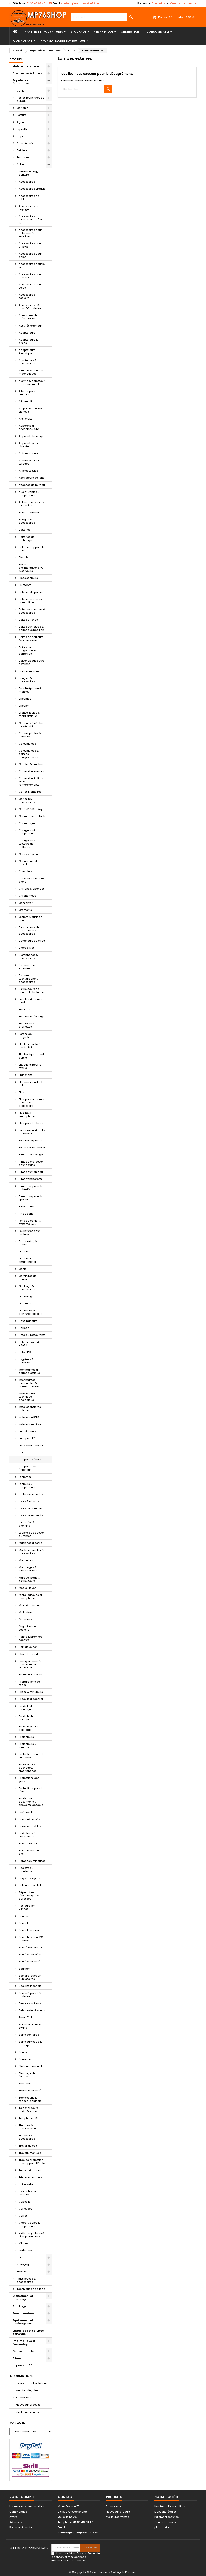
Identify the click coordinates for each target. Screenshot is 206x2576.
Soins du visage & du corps (30, 2043)
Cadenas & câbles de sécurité (31, 724)
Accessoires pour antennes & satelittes (30, 233)
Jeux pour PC (27, 1438)
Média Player (27, 1588)
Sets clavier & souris (32, 2010)
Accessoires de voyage (29, 207)
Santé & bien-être (30, 1954)
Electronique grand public (31, 1056)
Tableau (22, 2271)
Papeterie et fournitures (44, 32)
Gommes (25, 1303)
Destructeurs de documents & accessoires (29, 930)
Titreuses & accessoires (27, 2137)
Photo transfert (28, 1654)
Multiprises (26, 1612)
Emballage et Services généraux (28, 2332)
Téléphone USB (29, 2118)
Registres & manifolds (26, 1869)
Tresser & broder (30, 2170)
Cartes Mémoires (30, 792)
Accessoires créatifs (32, 189)
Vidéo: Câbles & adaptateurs (29, 2224)
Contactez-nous (165, 2522)
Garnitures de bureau (28, 1277)
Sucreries (25, 2083)
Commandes (18, 2512)
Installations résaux (31, 1424)
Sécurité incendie (30, 1986)
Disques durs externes (27, 966)
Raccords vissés (29, 1819)
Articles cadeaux (30, 453)
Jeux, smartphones (31, 1445)
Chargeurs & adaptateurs (27, 831)
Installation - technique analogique (27, 1396)
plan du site (161, 2527)
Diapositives (27, 948)
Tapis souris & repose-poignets (30, 2099)
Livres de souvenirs (31, 1515)
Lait (21, 1452)
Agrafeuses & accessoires (28, 361)
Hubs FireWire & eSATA (29, 1343)
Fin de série (26, 1214)
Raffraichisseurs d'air (29, 1852)
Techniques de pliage (31, 2289)
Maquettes (26, 1560)
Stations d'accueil (30, 2066)
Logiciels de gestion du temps (32, 1534)
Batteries (24, 530)
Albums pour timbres (27, 392)
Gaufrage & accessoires (27, 1287)
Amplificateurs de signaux (30, 410)
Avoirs (13, 2517)
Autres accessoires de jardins (31, 503)
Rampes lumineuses (32, 1861)
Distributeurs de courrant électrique (31, 990)
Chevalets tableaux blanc (31, 880)
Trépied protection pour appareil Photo (32, 2161)
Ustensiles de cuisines (27, 2192)
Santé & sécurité (29, 1961)
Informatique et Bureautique (62, 40)
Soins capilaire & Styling (30, 2026)
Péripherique (103, 32)
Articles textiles (28, 471)
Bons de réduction (21, 2527)
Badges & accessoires (27, 521)
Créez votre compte (183, 3)
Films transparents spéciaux (31, 1197)
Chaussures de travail (29, 862)
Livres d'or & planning (26, 1524)
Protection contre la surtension (31, 1755)
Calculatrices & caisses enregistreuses (29, 754)
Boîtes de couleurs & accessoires (31, 638)
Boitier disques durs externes (31, 662)
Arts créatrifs (25, 143)
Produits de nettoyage (26, 1717)
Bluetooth (25, 585)
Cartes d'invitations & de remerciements (31, 781)
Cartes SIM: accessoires (27, 800)
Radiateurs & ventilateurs (27, 1834)
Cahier (21, 91)
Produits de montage (26, 1707)
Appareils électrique (32, 436)
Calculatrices (27, 744)
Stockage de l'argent (27, 2074)
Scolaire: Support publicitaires (30, 1977)
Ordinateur (130, 32)
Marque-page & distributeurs (29, 1579)
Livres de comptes (31, 1508)
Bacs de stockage (30, 512)
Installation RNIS (29, 1417)
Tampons (23, 157)
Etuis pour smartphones (27, 1114)
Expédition (23, 129)
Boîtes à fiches (28, 620)
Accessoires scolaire (27, 296)
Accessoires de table (29, 197)
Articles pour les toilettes (29, 462)
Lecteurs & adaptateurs (27, 1485)
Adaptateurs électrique (27, 351)
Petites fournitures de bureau (30, 99)
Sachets (24, 1923)
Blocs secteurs (28, 578)
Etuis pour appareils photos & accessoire (32, 1102)
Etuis (22, 1092)
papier (21, 136)
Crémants (25, 910)
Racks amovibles (30, 1826)
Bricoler (24, 706)
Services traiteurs (30, 2003)
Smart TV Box (27, 2017)
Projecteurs (26, 1737)
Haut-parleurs (28, 1321)
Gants (22, 1269)
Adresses (15, 2522)
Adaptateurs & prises (28, 341)
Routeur (24, 1916)
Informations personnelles (26, 2506)
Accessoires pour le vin (32, 265)
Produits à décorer (31, 1699)
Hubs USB (25, 1352)
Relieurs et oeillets (30, 1885)
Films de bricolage (31, 1154)
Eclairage (25, 1009)
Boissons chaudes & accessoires (32, 611)
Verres (23, 2216)
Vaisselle (25, 2202)
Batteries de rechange (27, 538)
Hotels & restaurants (32, 1335)
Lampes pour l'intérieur (27, 1468)
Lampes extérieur (30, 1459)
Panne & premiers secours (30, 1638)
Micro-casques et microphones (30, 1596)
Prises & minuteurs (31, 1692)
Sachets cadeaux (30, 1930)
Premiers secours (30, 1674)
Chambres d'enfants (32, 816)
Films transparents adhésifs (31, 1187)
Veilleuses (25, 2209)
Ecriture (22, 115)
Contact (66, 2497)
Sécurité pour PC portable (30, 1994)
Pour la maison (23, 2313)
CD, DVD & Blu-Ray (30, 809)
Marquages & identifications (28, 1568)
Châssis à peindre (30, 854)
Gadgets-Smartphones (28, 1260)
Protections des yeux (29, 1779)
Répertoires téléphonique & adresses (29, 1895)
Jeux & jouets (27, 1431)
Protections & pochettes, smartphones (27, 1768)
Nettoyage (24, 2264)
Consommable (157, 32)
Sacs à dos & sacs (31, 1947)
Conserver (26, 903)
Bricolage (25, 699)
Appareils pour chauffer (28, 444)
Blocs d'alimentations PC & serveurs (31, 568)
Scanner (24, 1969)
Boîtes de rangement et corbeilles (28, 650)
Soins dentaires (29, 2035)
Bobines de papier (31, 592)
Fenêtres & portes (30, 1140)
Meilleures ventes (27, 2412)
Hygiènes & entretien (26, 1360)
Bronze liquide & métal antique (29, 714)
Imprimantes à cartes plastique (29, 1371)
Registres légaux (29, 1878)
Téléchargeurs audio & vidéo (28, 2109)
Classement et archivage (23, 2297)
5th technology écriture (28, 173)
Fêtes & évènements (32, 1147)
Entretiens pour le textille (30, 1066)
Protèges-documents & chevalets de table (31, 1802)
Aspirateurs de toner (32, 478)
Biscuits (23, 557)
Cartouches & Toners (27, 73)
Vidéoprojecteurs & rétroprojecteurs (31, 2234)
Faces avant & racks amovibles (32, 1131)
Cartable (22, 108)
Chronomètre (28, 896)
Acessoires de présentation (28, 316)
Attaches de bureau (32, 485)
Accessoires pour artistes (30, 245)
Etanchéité (26, 1075)
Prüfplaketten (27, 1812)
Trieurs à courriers (30, 2177)
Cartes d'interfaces (31, 771)
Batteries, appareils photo (31, 548)
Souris (23, 2052)
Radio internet (28, 1843)
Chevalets (25, 871)
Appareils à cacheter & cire (29, 427)
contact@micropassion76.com (81, 3)
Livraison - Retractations (31, 2383)
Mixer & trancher (29, 1605)
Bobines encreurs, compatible (30, 600)
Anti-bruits (25, 419)
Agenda (22, 122)
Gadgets (24, 1251)
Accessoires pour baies (30, 255)
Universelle (26, 2184)
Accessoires (27, 182)
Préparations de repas (29, 1683)
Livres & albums (29, 1501)
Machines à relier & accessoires (31, 1551)
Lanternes (25, 1477)
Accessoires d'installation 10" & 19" (30, 219)
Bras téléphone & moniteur (30, 690)
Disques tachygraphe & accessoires (28, 978)
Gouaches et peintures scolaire (30, 1312)
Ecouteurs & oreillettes (26, 1025)
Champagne (27, 823)
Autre (20, 164)
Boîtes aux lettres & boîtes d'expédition (31, 628)
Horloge (24, 1328)
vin (20, 2257)
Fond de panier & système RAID (30, 1222)
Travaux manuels (30, 2153)
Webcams (25, 2250)
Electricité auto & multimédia (30, 1045)
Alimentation (27, 401)
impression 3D (22, 2365)
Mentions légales (26, 2390)
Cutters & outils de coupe (30, 918)
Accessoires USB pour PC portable (30, 306)
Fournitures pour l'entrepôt (29, 1232)
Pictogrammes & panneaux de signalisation (30, 1664)
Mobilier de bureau (26, 66)
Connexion (158, 3)
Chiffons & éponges (32, 889)
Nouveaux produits (27, 2405)
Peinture (22, 150)
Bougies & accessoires (27, 679)
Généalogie (26, 1296)
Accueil (16, 59)
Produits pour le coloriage (29, 1728)
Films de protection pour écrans (31, 1163)
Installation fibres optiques (30, 1408)
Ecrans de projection (25, 1035)
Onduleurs (25, 1619)
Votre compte (21, 2497)
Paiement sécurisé (166, 2517)
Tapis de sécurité (30, 2090)
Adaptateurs (27, 333)
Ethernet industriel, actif (31, 1083)
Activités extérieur (30, 326)
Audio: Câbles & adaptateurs (29, 493)
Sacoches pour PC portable (31, 1938)
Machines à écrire (30, 1543)
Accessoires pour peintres (30, 275)
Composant (22, 40)
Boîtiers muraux (29, 671)
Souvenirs (25, 2059)
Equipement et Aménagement (23, 2321)
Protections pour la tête (31, 1789)
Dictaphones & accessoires (28, 956)
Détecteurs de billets (32, 941)
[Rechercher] (103, 17)
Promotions (23, 2397)
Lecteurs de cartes (31, 1494)
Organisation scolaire (27, 1628)
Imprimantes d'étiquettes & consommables (29, 1383)
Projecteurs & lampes (27, 1745)
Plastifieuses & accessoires (26, 2280)
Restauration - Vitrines (28, 1907)
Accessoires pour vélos (30, 286)
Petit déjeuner (28, 1647)
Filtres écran (27, 1206)
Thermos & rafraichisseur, (28, 2126)
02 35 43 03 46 (36, 3)
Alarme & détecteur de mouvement (32, 382)
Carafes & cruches (31, 764)
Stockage (78, 32)
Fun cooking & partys (28, 1242)
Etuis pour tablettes (31, 1123)
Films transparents (31, 1179)
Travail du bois (28, 2146)
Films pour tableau (31, 1172)
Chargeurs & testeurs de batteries (27, 844)
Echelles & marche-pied (32, 1000)
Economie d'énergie (32, 1016)
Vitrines (23, 2243)
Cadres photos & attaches (30, 734)
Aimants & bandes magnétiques (31, 372)
